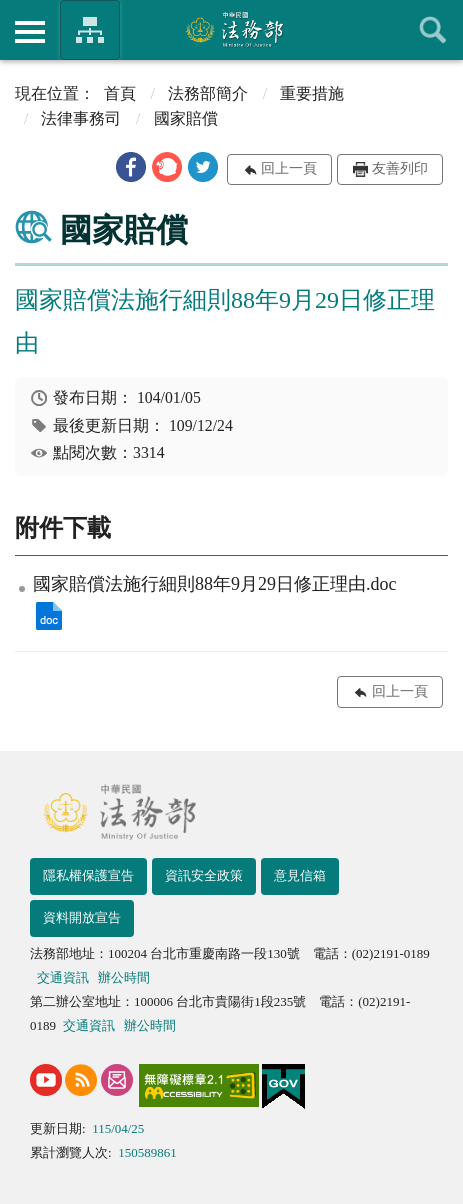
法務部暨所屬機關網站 (90, 30)
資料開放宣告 (82, 917)
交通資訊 (63, 977)
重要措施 (312, 93)
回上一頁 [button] (289, 168)
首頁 (120, 93)
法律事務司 (81, 118)
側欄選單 (30, 32)
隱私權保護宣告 (88, 875)
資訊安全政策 (204, 875)
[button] (131, 167)
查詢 (433, 30)
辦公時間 (124, 977)
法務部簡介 (208, 93)
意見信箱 (300, 875)
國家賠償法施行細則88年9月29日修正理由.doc (49, 616)
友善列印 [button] (400, 168)
